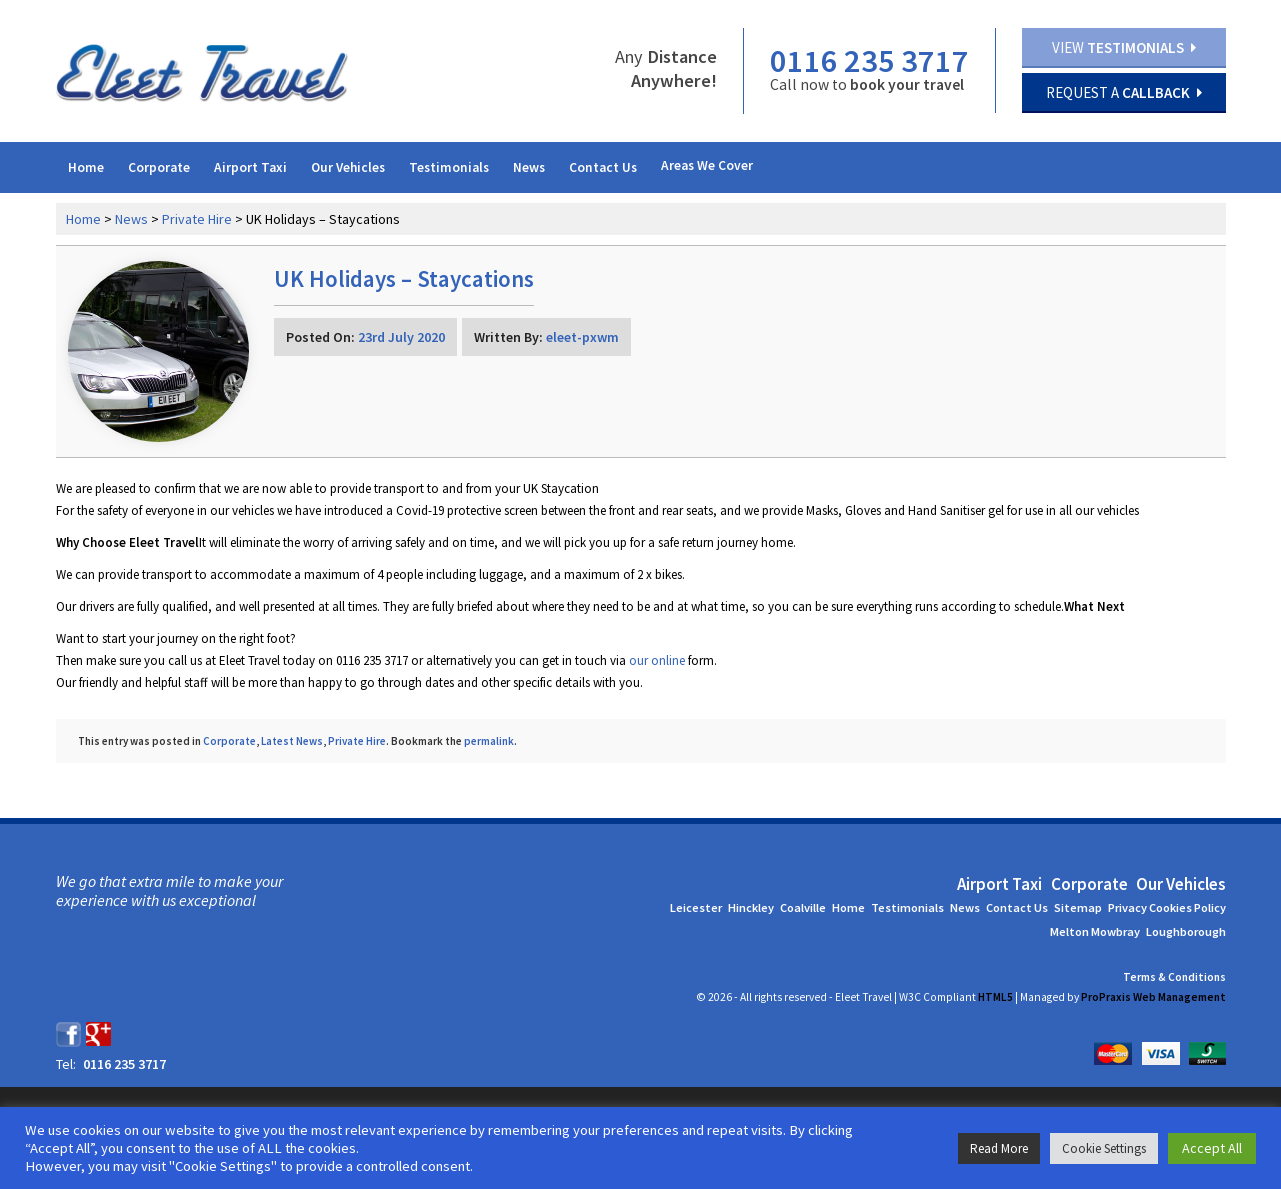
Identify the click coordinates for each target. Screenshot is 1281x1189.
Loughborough (1186, 931)
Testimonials (449, 167)
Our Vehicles (348, 167)
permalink (489, 741)
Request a (1124, 92)
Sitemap (1078, 907)
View (1124, 47)
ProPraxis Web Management (1153, 997)
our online (657, 660)
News (529, 167)
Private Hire (197, 219)
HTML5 (995, 997)
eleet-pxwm (582, 337)
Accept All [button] (1212, 1148)
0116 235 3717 (869, 61)
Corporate (159, 167)
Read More (999, 1148)
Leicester (696, 907)
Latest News (292, 741)
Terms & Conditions (1174, 977)
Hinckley (751, 907)
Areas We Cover (707, 165)
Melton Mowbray (1095, 931)
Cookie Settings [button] (1104, 1148)
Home (86, 167)
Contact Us (603, 167)
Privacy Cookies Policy (1167, 907)
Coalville (803, 907)
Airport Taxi (250, 167)
